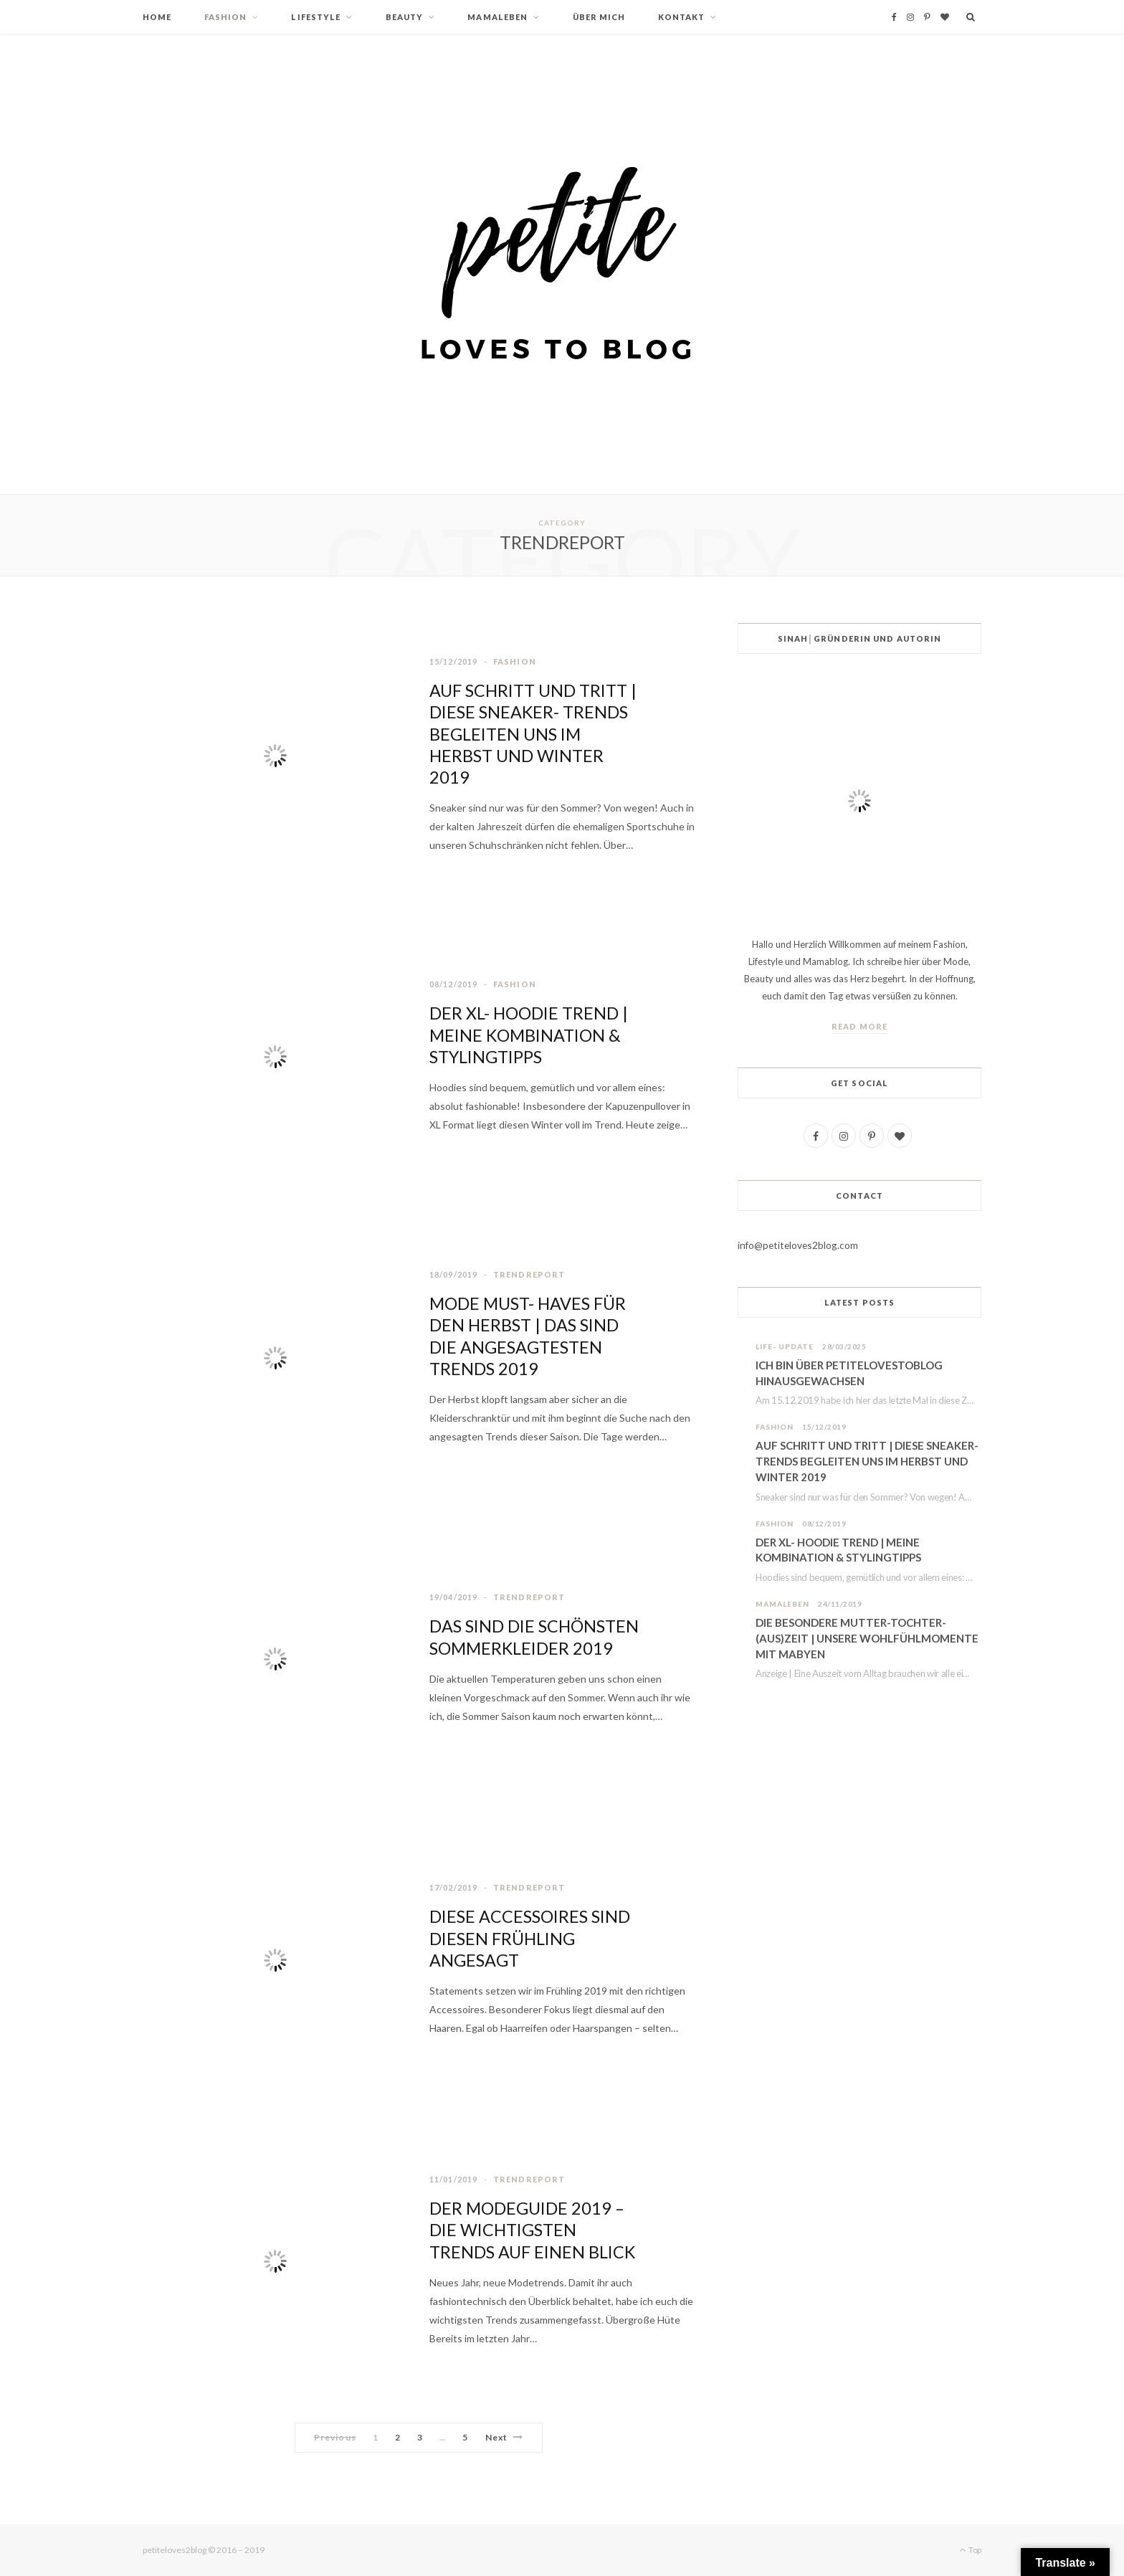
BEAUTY (405, 17)
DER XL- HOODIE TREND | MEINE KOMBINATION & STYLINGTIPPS (531, 1035)
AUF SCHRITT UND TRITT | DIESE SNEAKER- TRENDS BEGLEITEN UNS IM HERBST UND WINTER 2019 (535, 733)
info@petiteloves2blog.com (799, 1245)
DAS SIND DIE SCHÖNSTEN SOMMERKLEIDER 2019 (523, 1637)
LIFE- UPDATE (785, 1346)
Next (504, 2437)
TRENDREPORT (529, 1275)
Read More (859, 1026)
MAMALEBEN (497, 17)
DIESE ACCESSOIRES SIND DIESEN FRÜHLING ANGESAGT (531, 1938)
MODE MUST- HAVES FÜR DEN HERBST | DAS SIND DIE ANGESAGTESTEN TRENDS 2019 (530, 1336)
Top (970, 2549)
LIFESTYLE (315, 17)
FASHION (225, 17)
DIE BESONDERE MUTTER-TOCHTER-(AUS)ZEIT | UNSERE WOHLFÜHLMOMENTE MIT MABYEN (867, 1639)
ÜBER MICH (599, 17)
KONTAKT (681, 17)
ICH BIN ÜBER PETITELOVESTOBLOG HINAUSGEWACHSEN (849, 1373)
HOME (157, 17)
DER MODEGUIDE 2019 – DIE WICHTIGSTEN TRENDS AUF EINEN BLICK (534, 2230)
